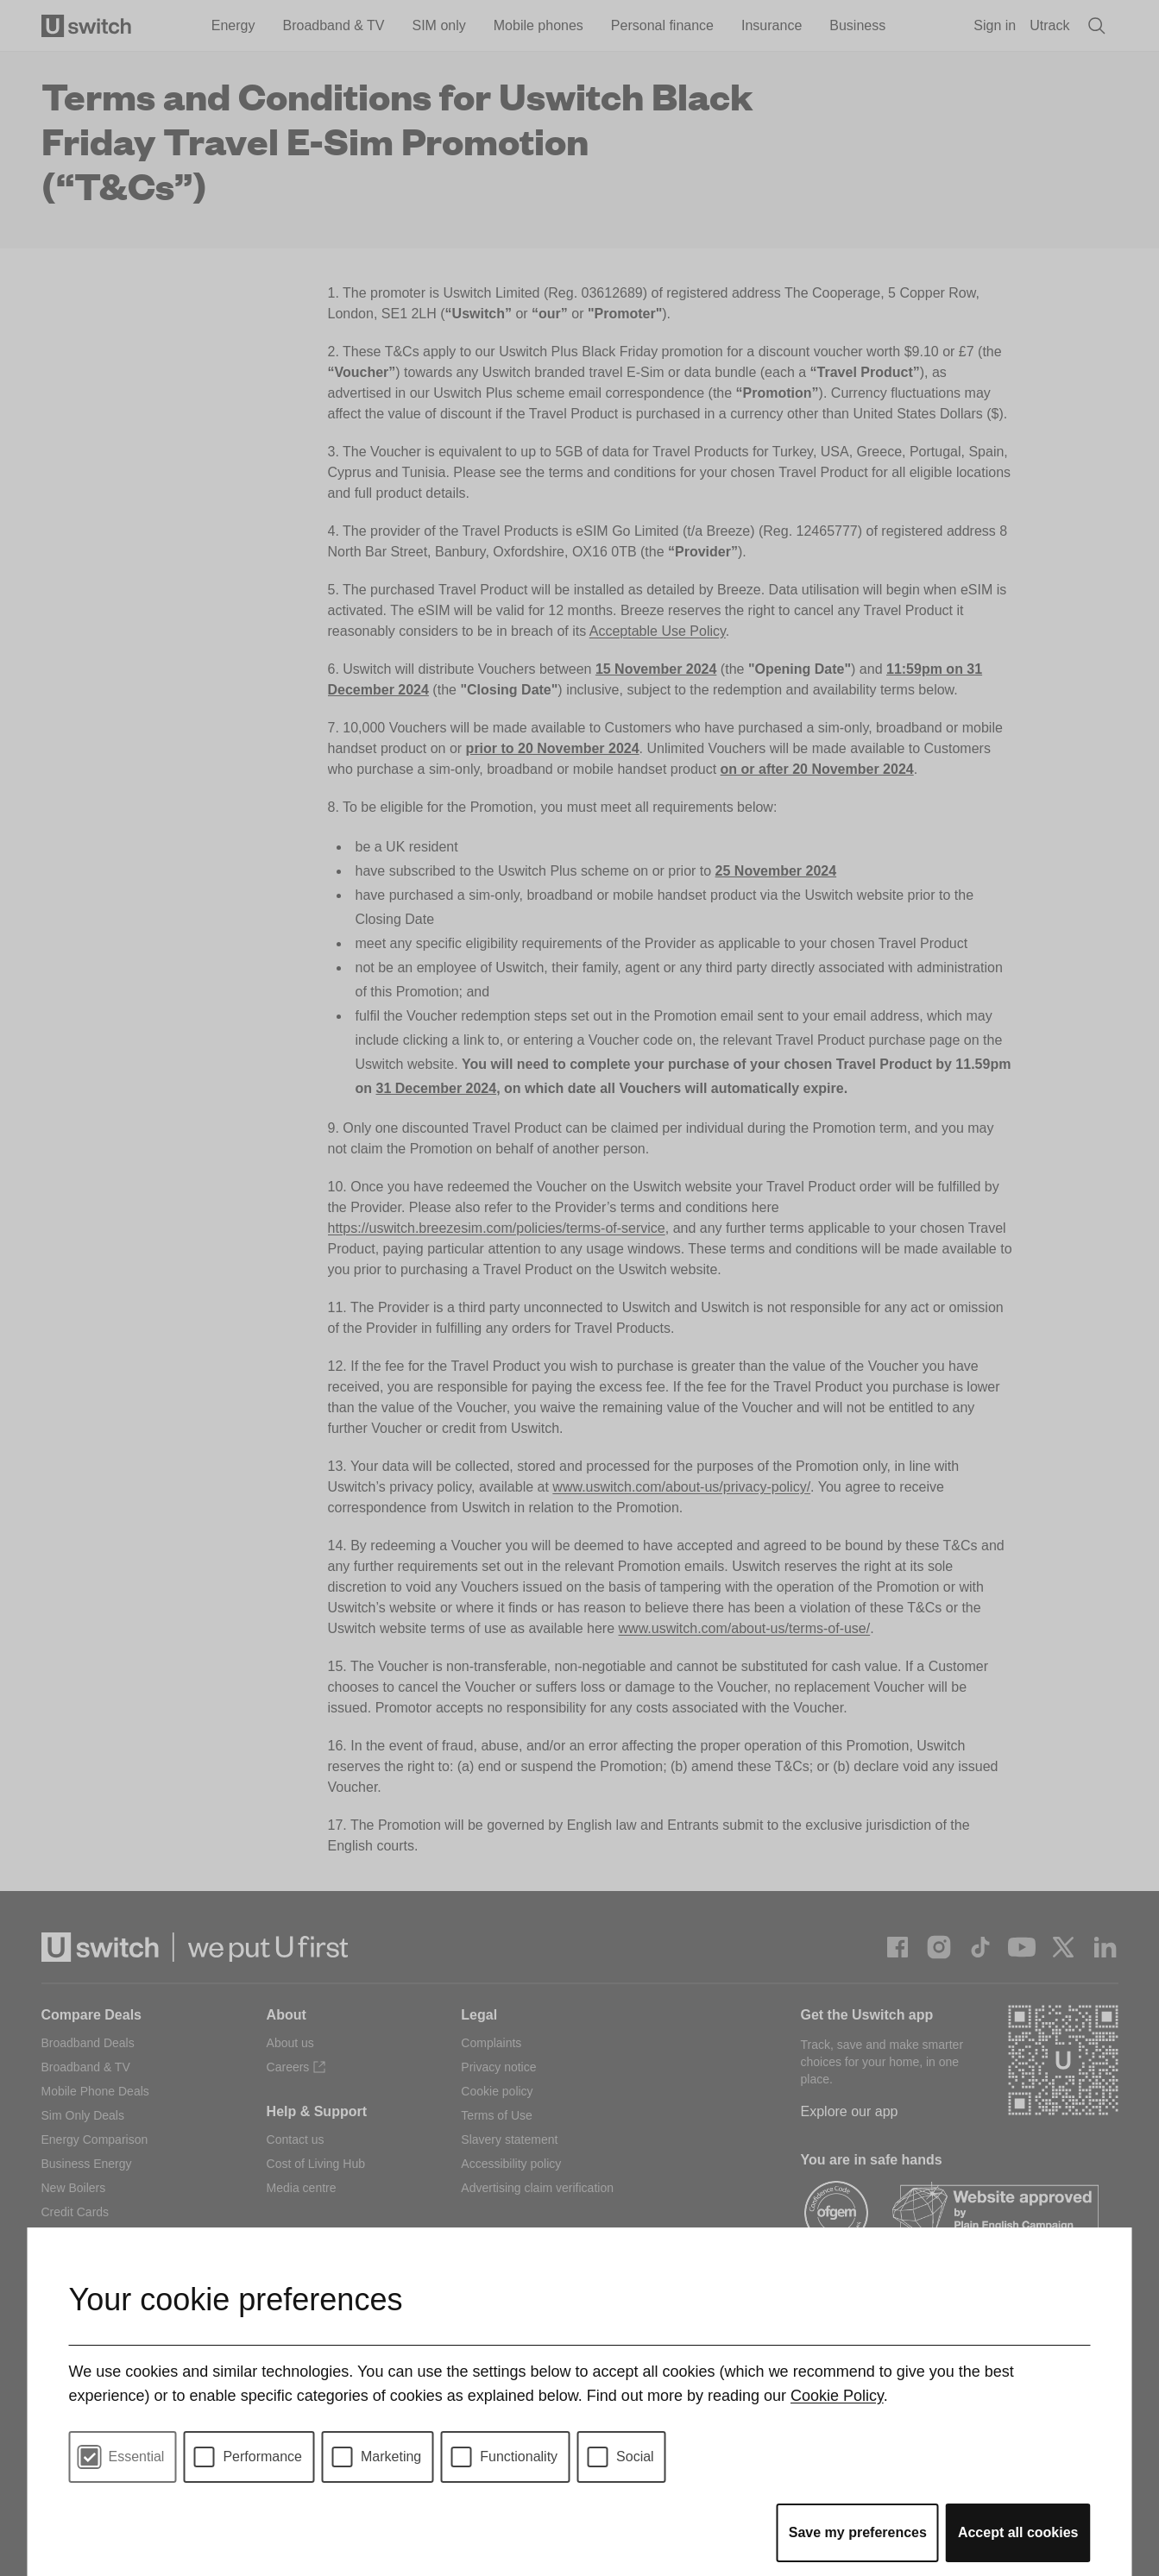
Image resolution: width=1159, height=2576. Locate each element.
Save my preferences (858, 2532)
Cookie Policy (837, 2395)
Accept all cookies (1018, 2532)
